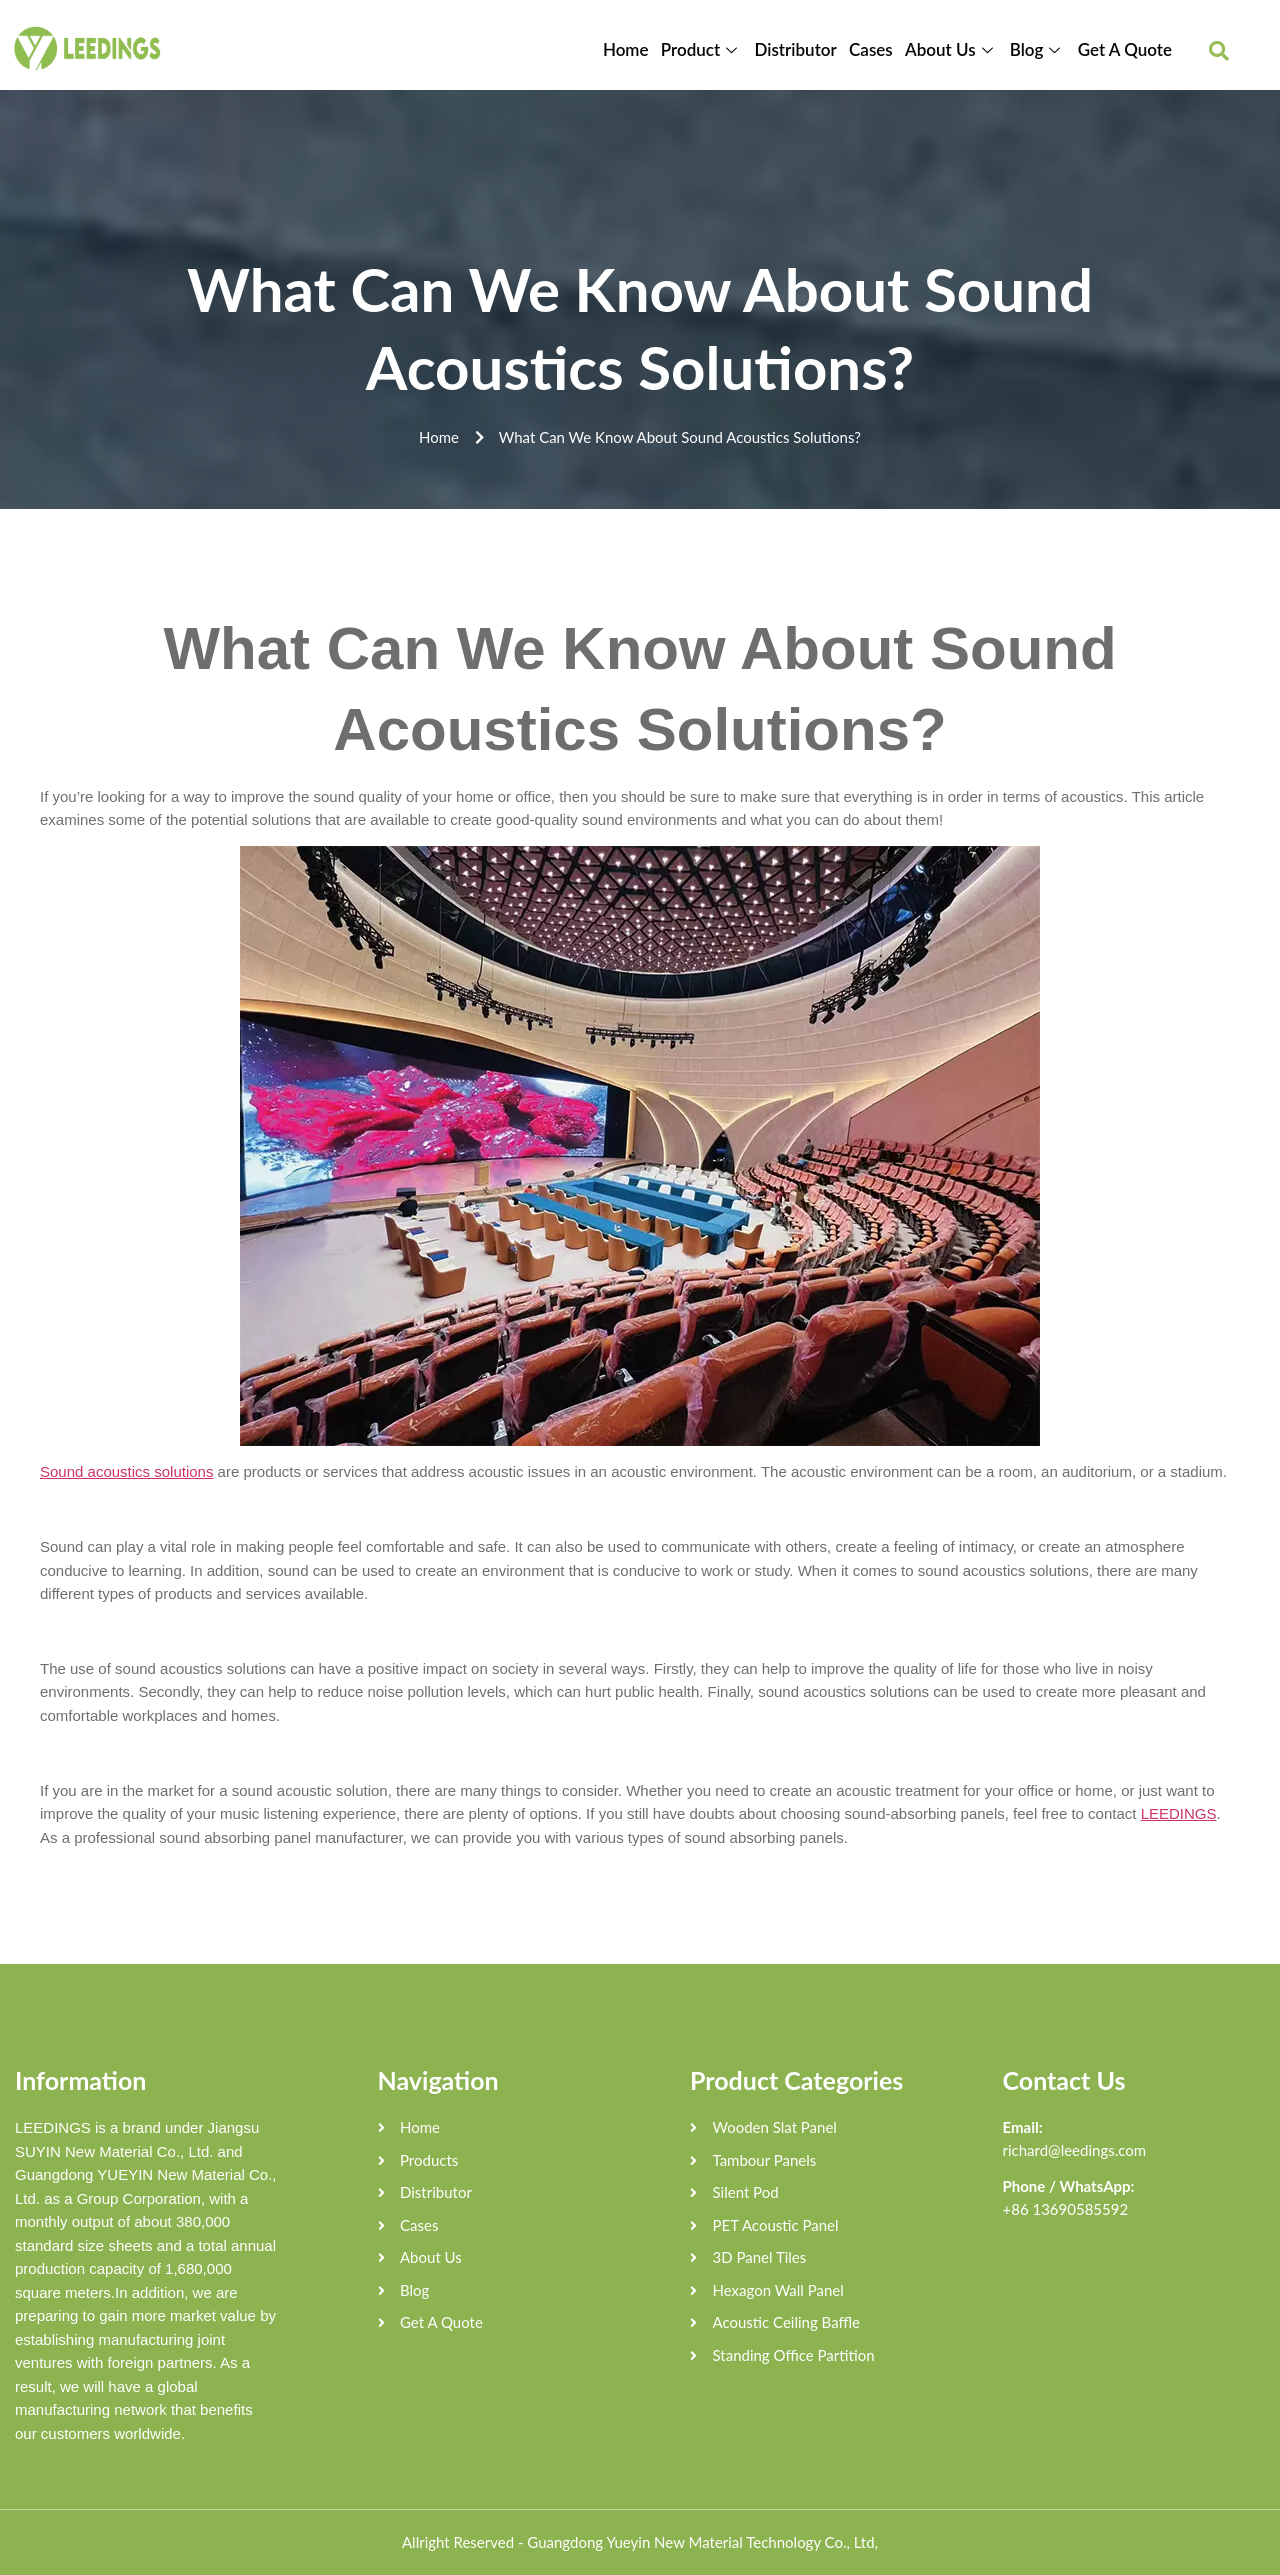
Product (702, 49)
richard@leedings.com (1075, 2150)
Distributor (796, 49)
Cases (872, 49)
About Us (952, 49)
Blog (1038, 49)
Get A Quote (1125, 49)
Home (627, 49)
